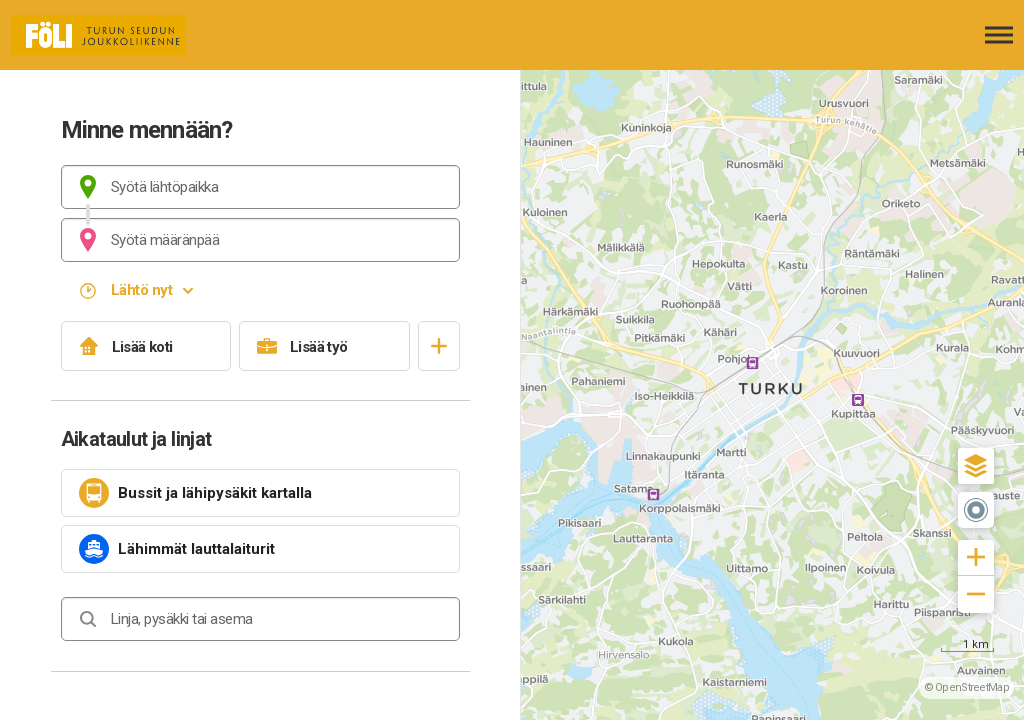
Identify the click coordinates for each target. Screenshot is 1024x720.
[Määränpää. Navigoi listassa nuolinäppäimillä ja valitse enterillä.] (260, 240)
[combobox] (260, 187)
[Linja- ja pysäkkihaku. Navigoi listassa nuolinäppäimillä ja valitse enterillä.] (260, 619)
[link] (260, 493)
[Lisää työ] (324, 346)
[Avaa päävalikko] (999, 35)
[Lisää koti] (146, 346)
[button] (976, 466)
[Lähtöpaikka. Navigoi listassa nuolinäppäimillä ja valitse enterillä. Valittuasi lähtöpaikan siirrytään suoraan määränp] (260, 187)
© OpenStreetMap (967, 687)
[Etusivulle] (115, 35)
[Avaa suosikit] (439, 346)
